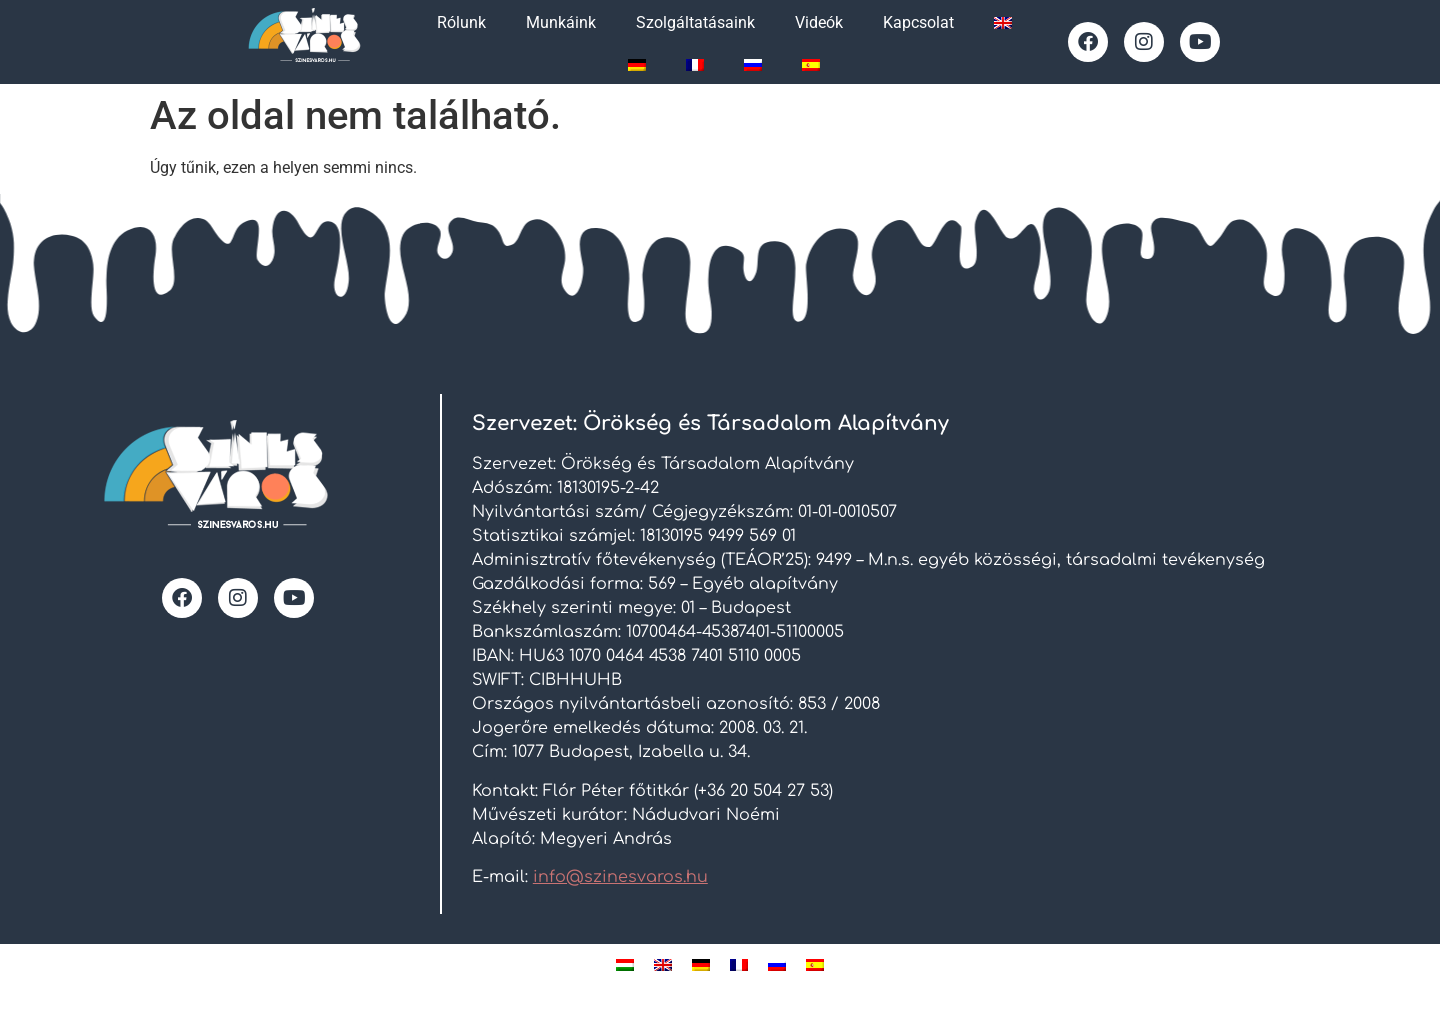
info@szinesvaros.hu (620, 877)
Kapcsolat (918, 22)
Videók (819, 22)
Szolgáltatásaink (695, 22)
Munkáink (561, 22)
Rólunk (461, 22)
